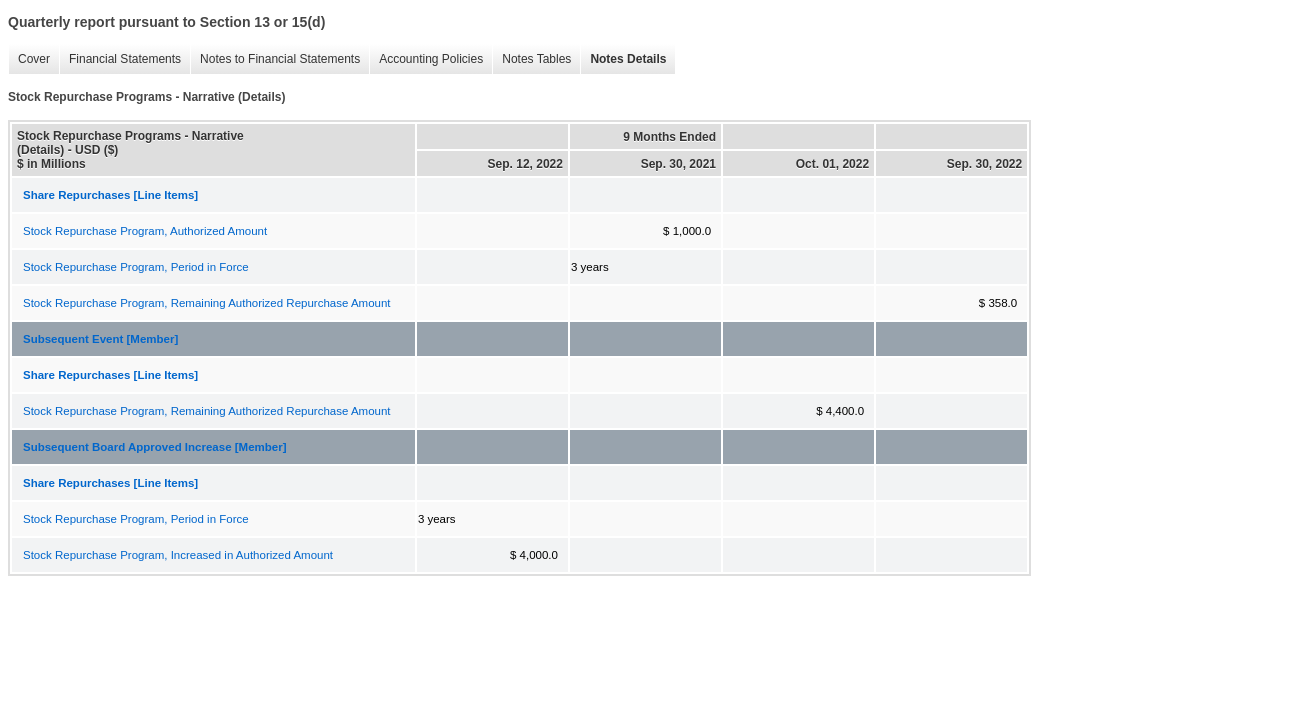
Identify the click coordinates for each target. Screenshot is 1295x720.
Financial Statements (125, 59)
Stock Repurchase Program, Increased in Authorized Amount (178, 555)
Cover (34, 59)
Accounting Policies (431, 59)
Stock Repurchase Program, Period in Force (136, 267)
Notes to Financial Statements (280, 59)
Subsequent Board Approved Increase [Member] (155, 447)
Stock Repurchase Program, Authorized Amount (145, 231)
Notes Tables (536, 59)
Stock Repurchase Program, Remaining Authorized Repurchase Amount (207, 303)
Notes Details (628, 59)
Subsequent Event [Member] (100, 339)
